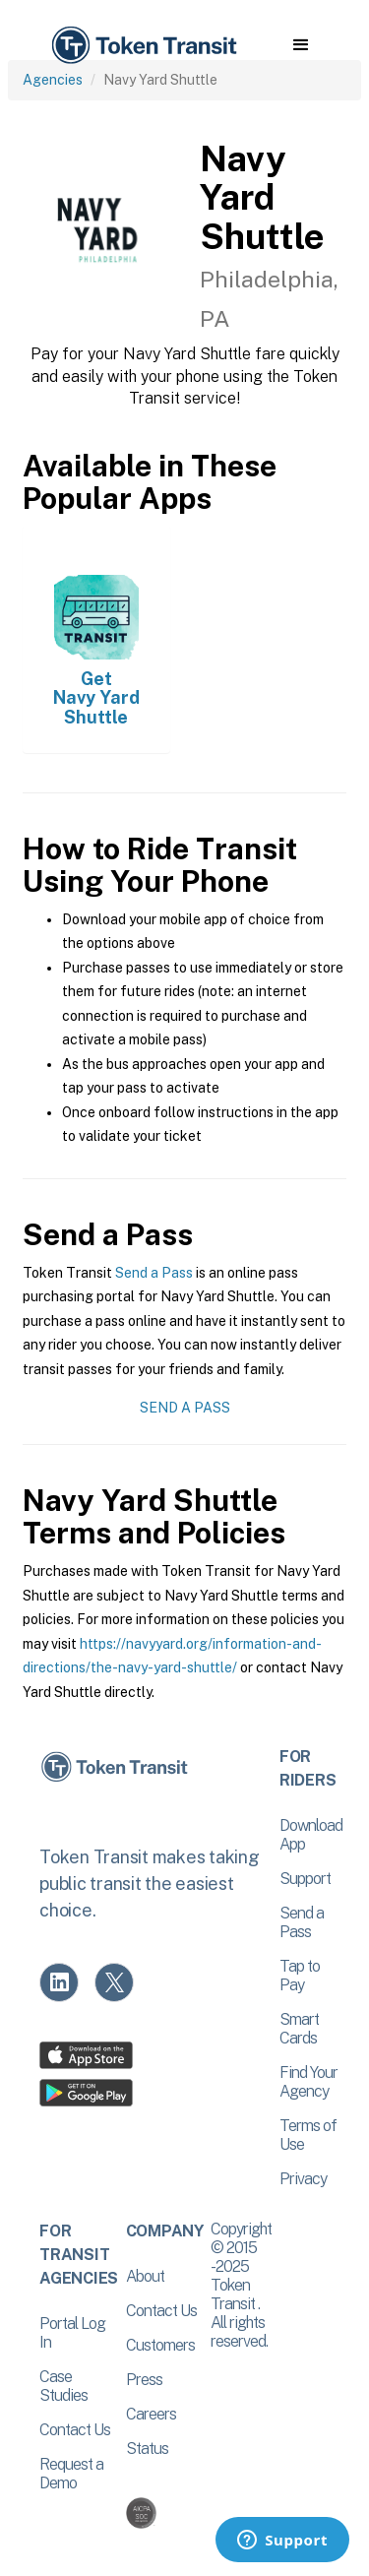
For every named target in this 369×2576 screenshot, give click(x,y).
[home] (142, 46)
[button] (301, 45)
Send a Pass (154, 1273)
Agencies (53, 80)
